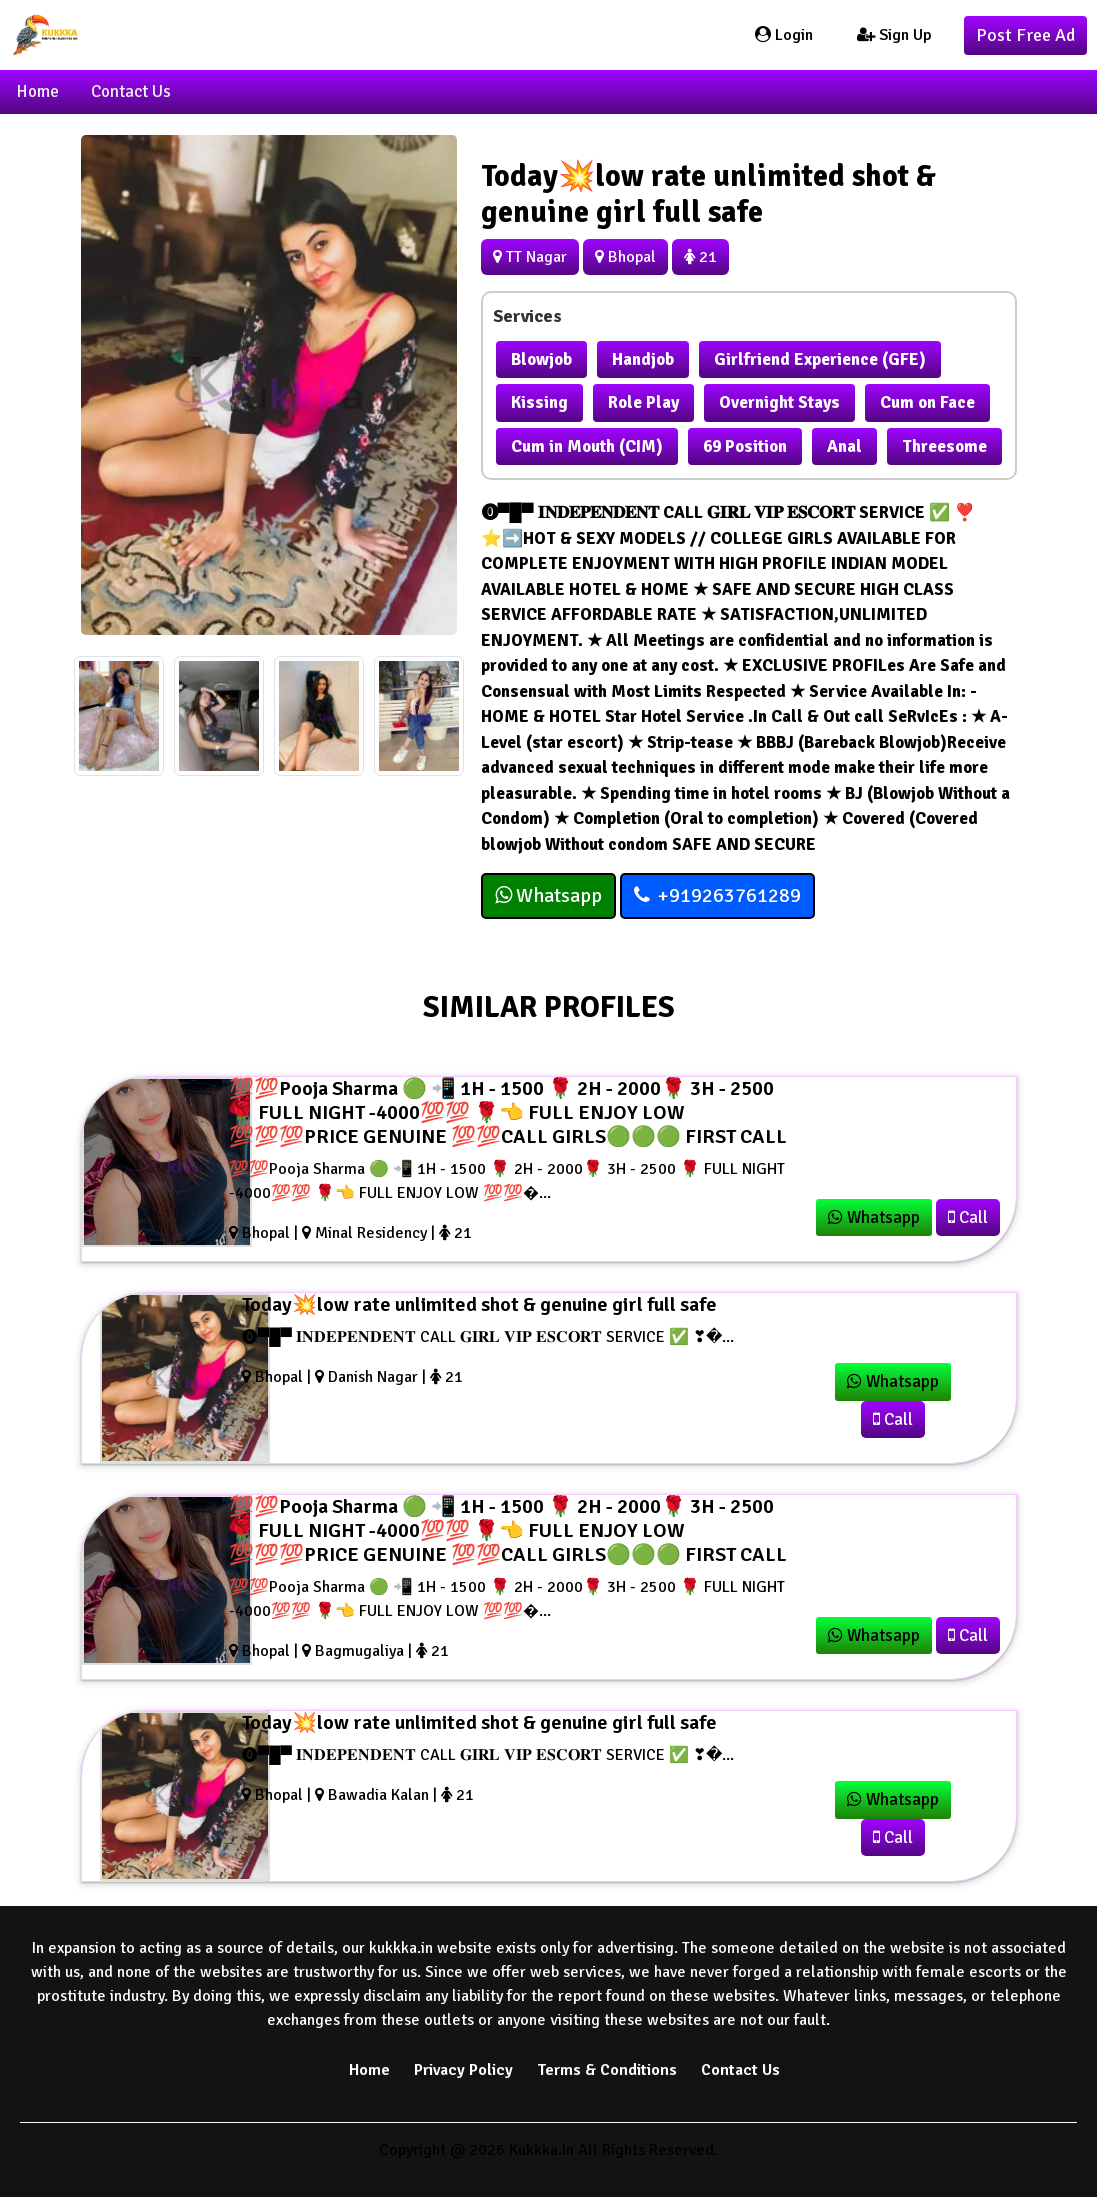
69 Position (745, 446)
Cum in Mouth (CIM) (587, 446)
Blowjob (541, 359)
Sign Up (894, 35)
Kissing (539, 402)
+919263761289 (717, 895)
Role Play (643, 402)
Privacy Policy (463, 2070)
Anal (844, 446)
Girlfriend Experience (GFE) (820, 359)
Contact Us (131, 91)
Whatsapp (548, 895)
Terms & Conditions (607, 2070)
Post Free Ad (1025, 35)
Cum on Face (927, 402)
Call (968, 1217)
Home (37, 91)
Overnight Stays (779, 402)
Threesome (944, 446)
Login (784, 35)
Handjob (643, 359)
